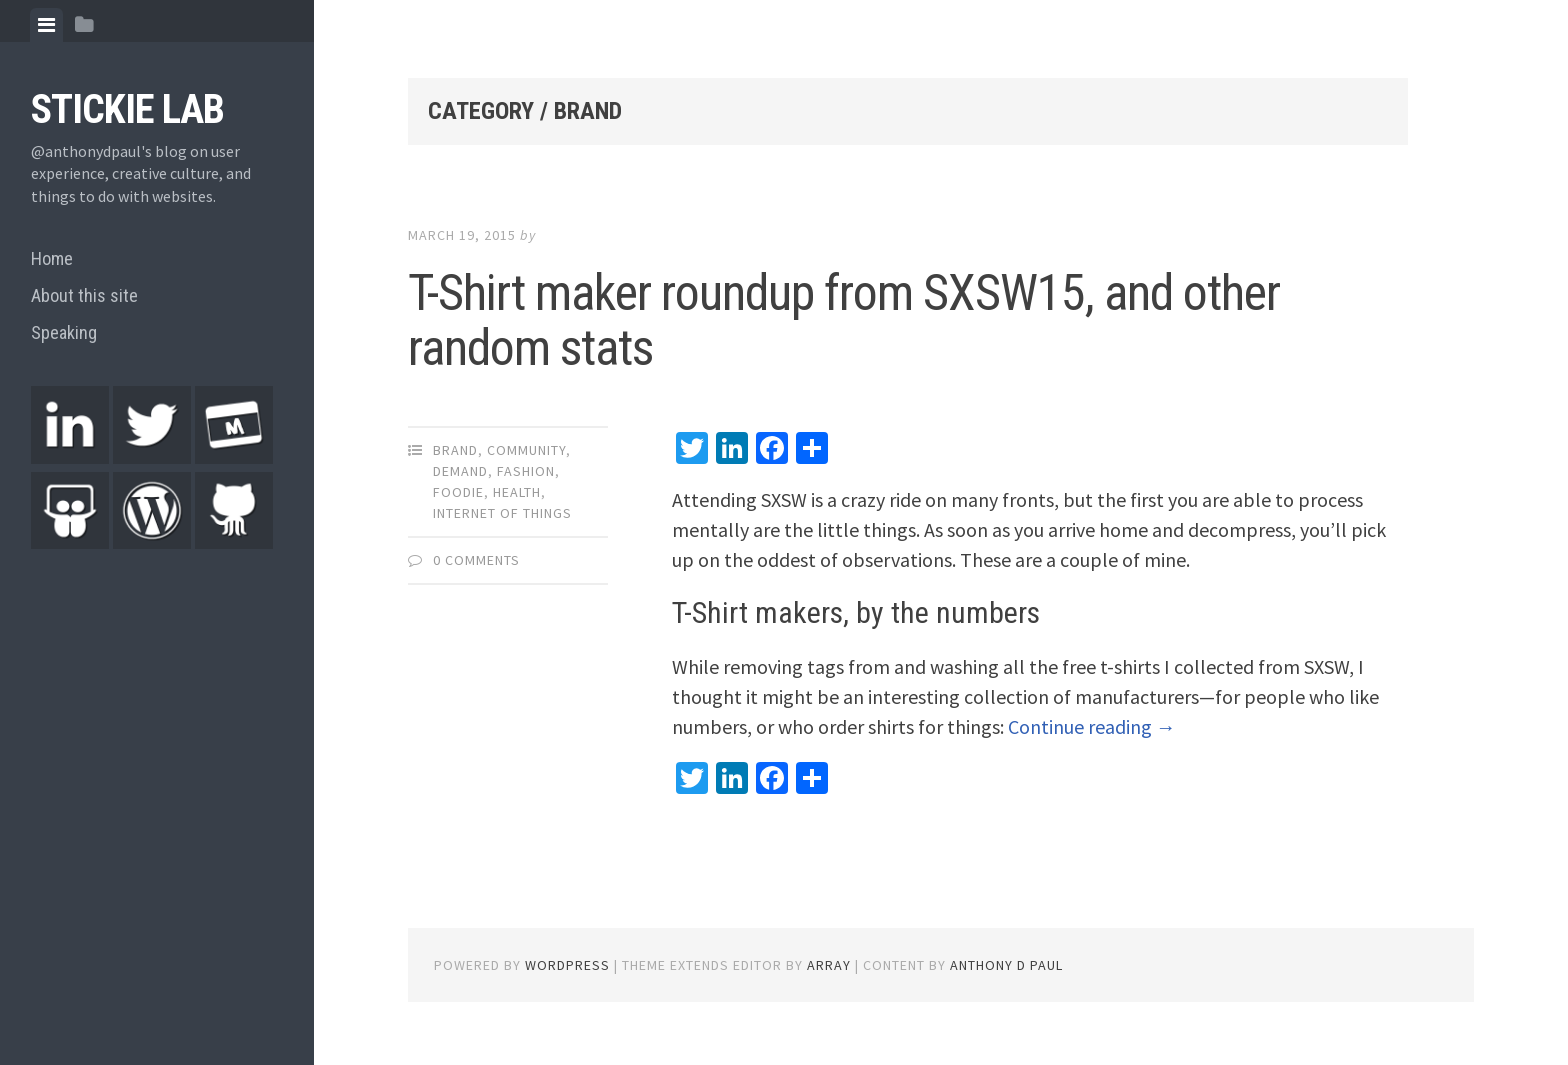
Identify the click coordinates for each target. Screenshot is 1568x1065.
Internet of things (502, 513)
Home (52, 258)
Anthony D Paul (1006, 965)
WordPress (567, 965)
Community (526, 450)
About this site (84, 295)
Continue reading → (1092, 726)
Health (517, 492)
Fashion (526, 471)
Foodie (458, 492)
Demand (460, 471)
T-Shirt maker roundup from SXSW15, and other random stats (844, 320)
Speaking (64, 332)
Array (829, 965)
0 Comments (476, 560)
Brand (455, 450)
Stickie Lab (127, 109)
